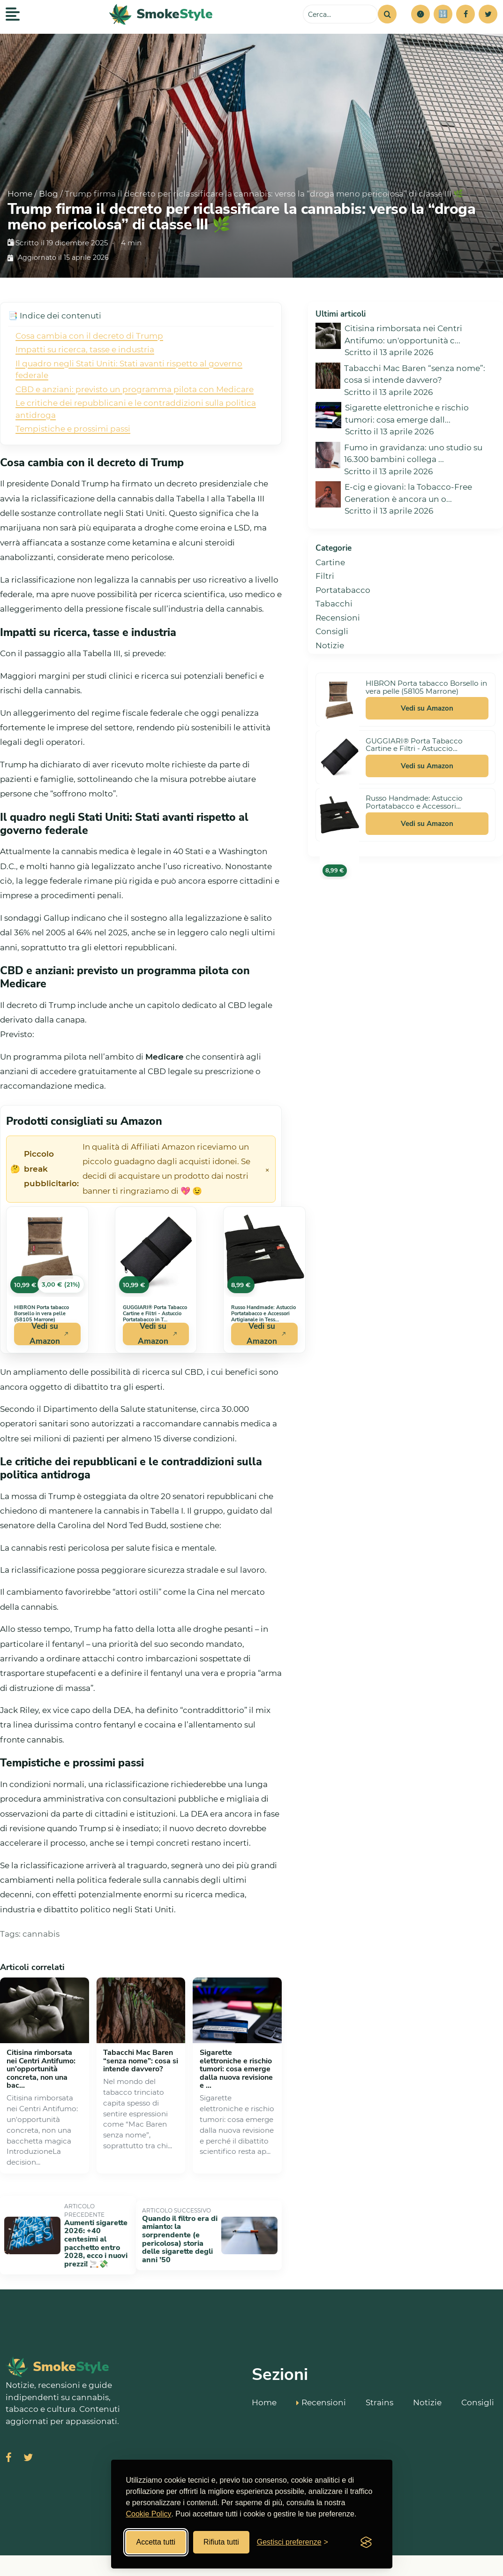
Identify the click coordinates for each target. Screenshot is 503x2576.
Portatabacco (342, 590)
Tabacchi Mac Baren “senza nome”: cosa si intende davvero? (140, 2060)
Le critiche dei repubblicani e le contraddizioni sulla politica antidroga (135, 409)
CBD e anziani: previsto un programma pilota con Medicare (134, 389)
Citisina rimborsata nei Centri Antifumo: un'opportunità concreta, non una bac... (41, 2069)
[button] (420, 14)
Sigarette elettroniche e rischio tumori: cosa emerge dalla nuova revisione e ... (236, 2069)
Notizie (329, 645)
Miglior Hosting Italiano (412, 2551)
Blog (48, 193)
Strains (379, 2371)
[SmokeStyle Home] (161, 14)
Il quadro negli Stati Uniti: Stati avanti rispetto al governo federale (128, 369)
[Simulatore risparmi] (443, 14)
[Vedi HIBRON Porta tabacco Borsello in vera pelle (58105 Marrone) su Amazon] (47, 1252)
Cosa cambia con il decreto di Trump (89, 336)
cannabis (41, 1934)
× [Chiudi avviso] (267, 1169)
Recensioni (337, 617)
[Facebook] (465, 14)
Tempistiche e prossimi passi (72, 428)
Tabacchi (334, 603)
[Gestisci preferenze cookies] (292, 2542)
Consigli (331, 631)
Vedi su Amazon (427, 708)
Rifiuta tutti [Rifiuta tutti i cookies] (221, 2542)
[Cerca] (387, 14)
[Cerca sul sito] (340, 14)
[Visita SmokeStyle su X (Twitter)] (28, 2430)
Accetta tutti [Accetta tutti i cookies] (156, 2542)
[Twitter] (488, 14)
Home (20, 193)
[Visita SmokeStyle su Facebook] (9, 2430)
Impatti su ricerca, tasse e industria (84, 349)
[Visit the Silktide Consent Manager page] (366, 2542)
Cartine (330, 562)
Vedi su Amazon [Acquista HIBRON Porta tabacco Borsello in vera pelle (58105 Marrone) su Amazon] (49, 1334)
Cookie (483, 2551)
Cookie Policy (149, 2514)
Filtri (324, 576)
